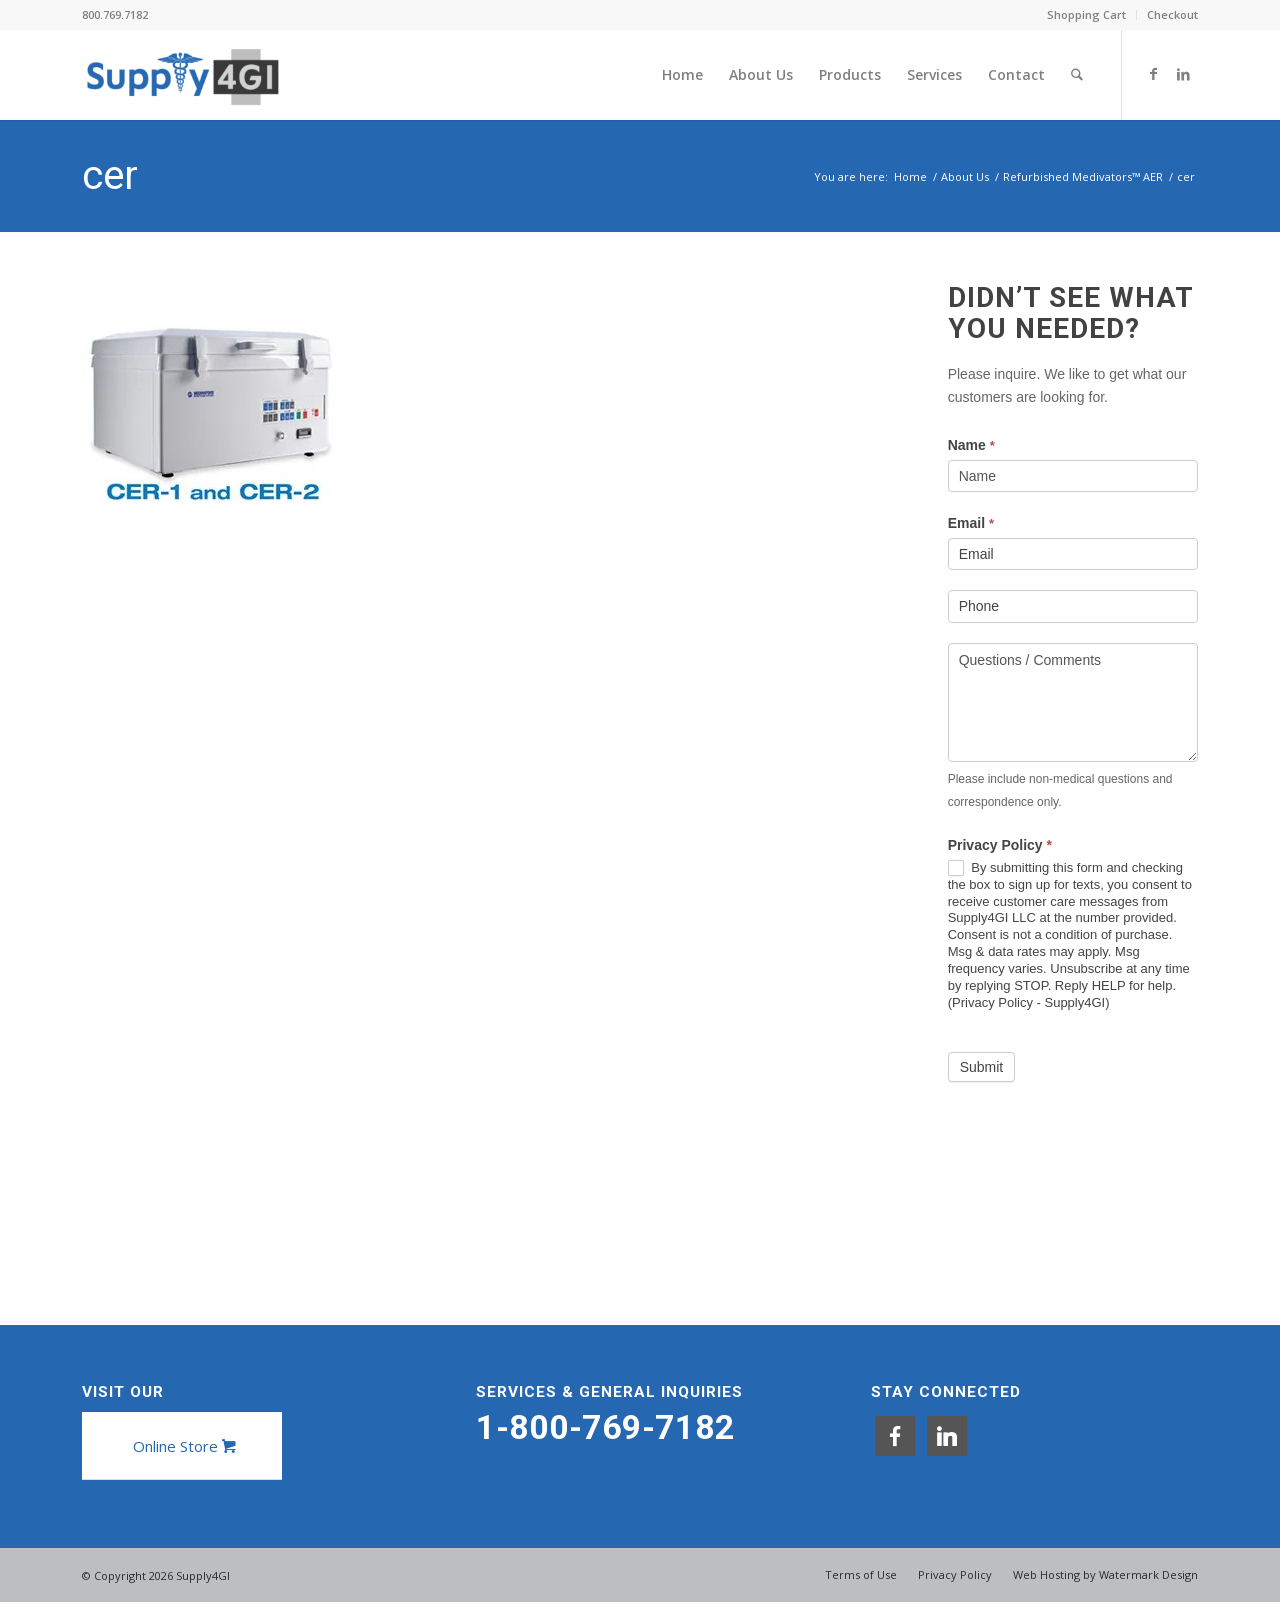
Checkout (1172, 14)
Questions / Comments (1073, 702)
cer (110, 175)
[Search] (1077, 75)
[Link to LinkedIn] (1183, 74)
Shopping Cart (1086, 14)
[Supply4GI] (182, 75)
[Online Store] (182, 1446)
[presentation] (1100, 1151)
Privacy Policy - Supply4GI (1028, 1002)
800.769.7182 (115, 14)
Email (971, 523)
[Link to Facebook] (1153, 74)
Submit (982, 1067)
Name (971, 445)
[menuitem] (1087, 15)
